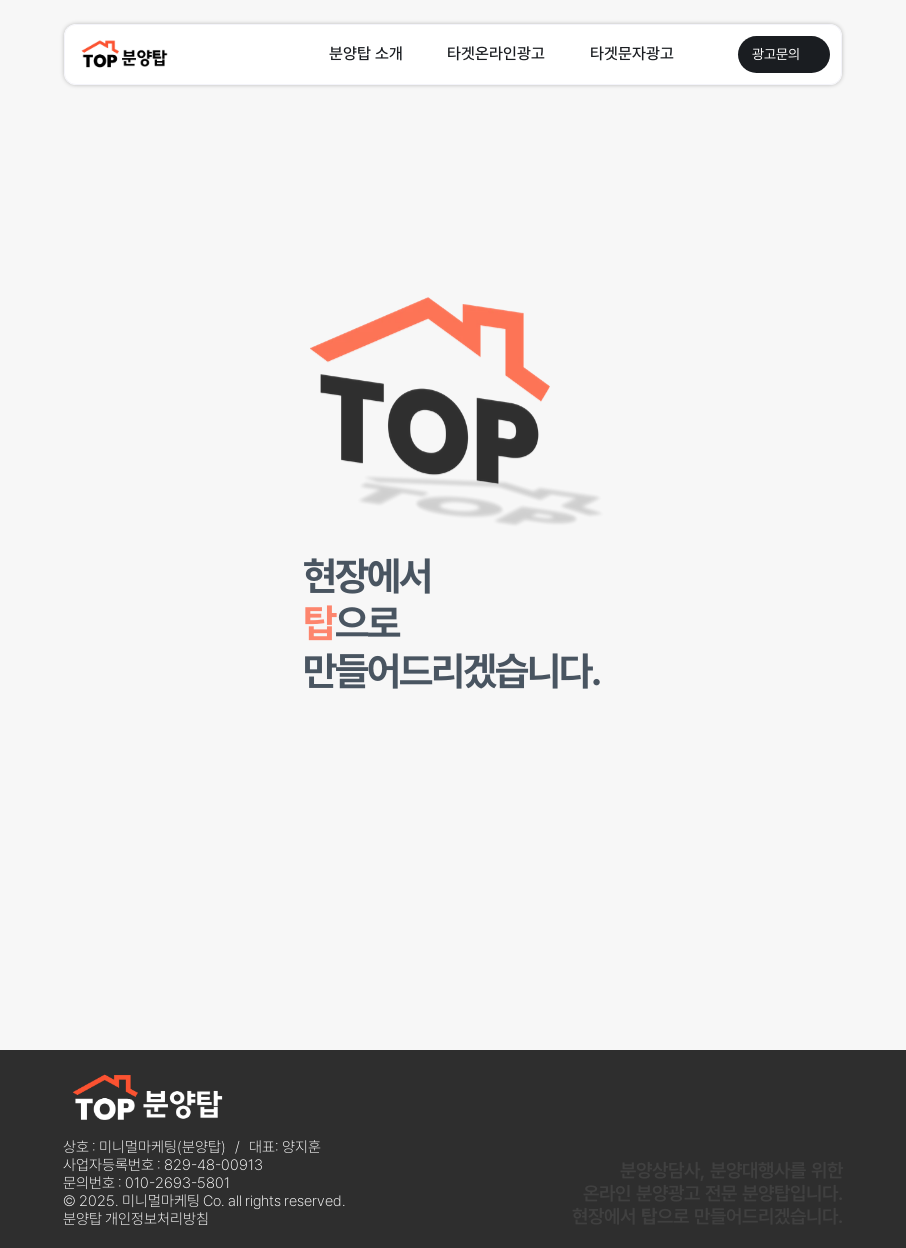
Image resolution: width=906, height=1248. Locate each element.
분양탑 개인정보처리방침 (136, 1219)
